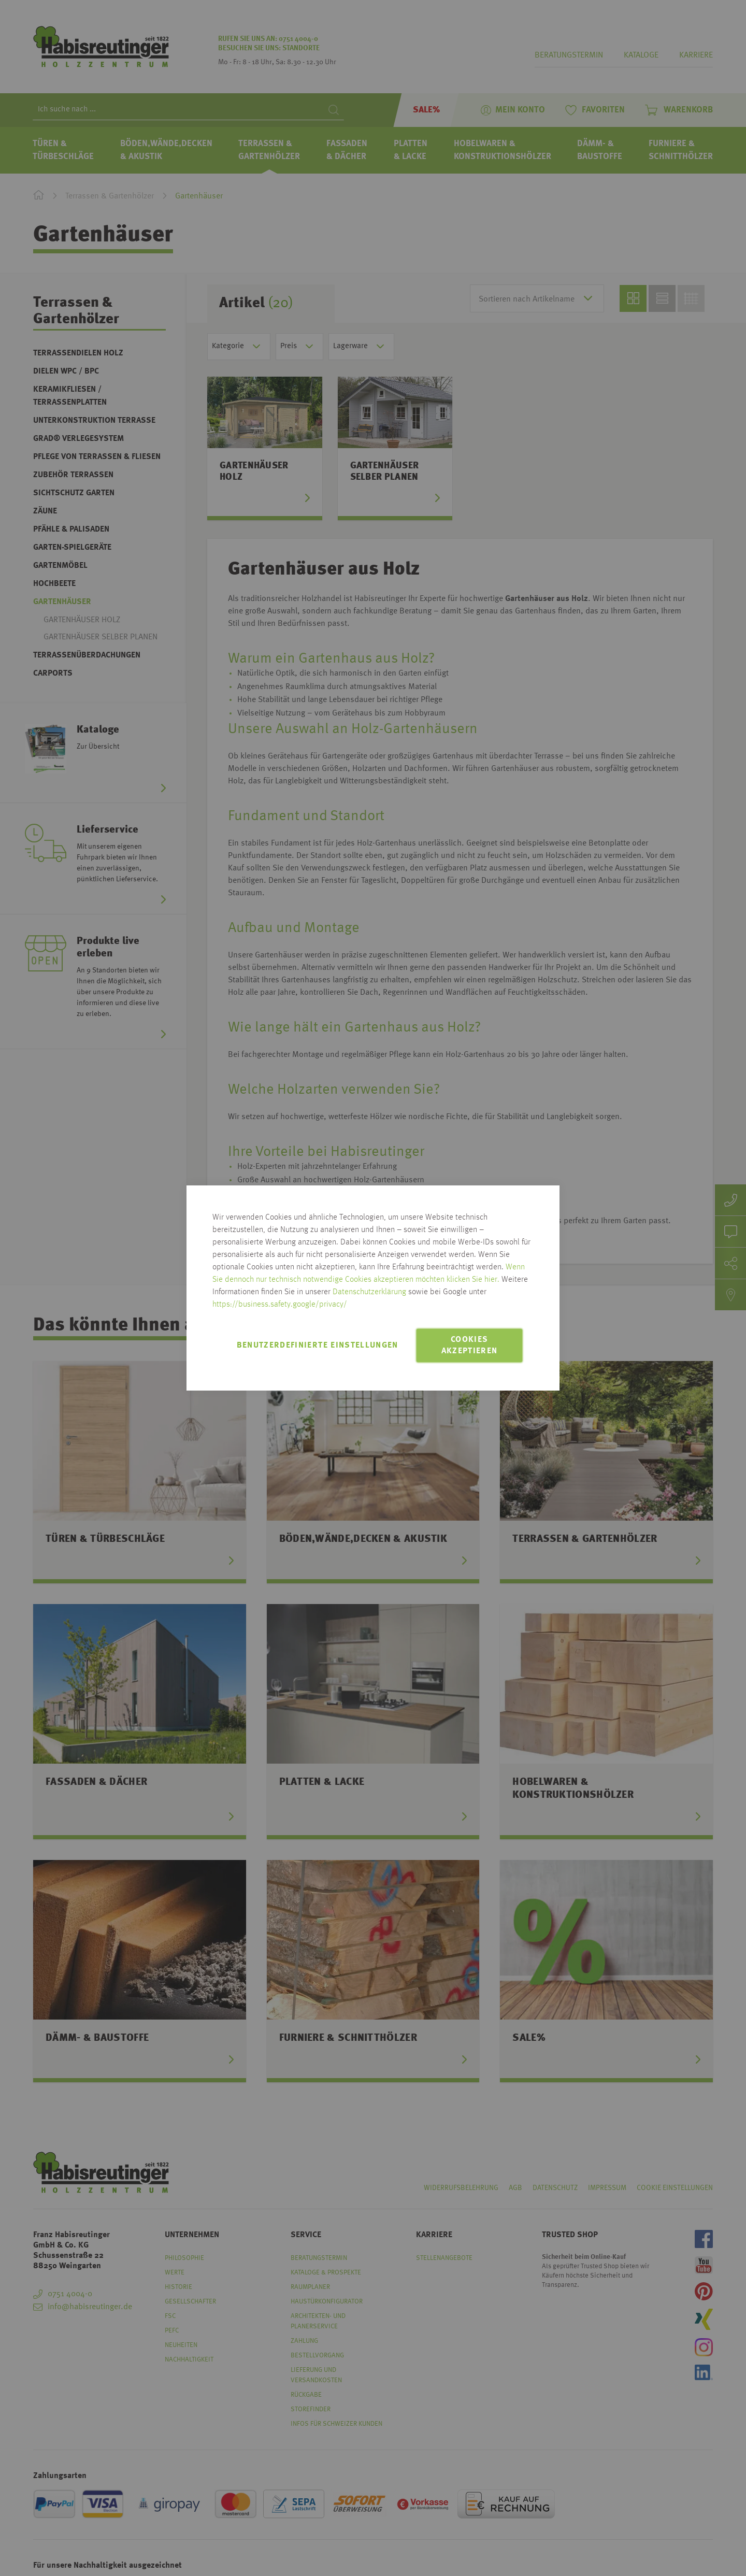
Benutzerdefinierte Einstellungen (317, 1345)
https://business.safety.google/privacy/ (279, 1304)
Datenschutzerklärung (369, 1292)
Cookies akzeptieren (469, 1345)
